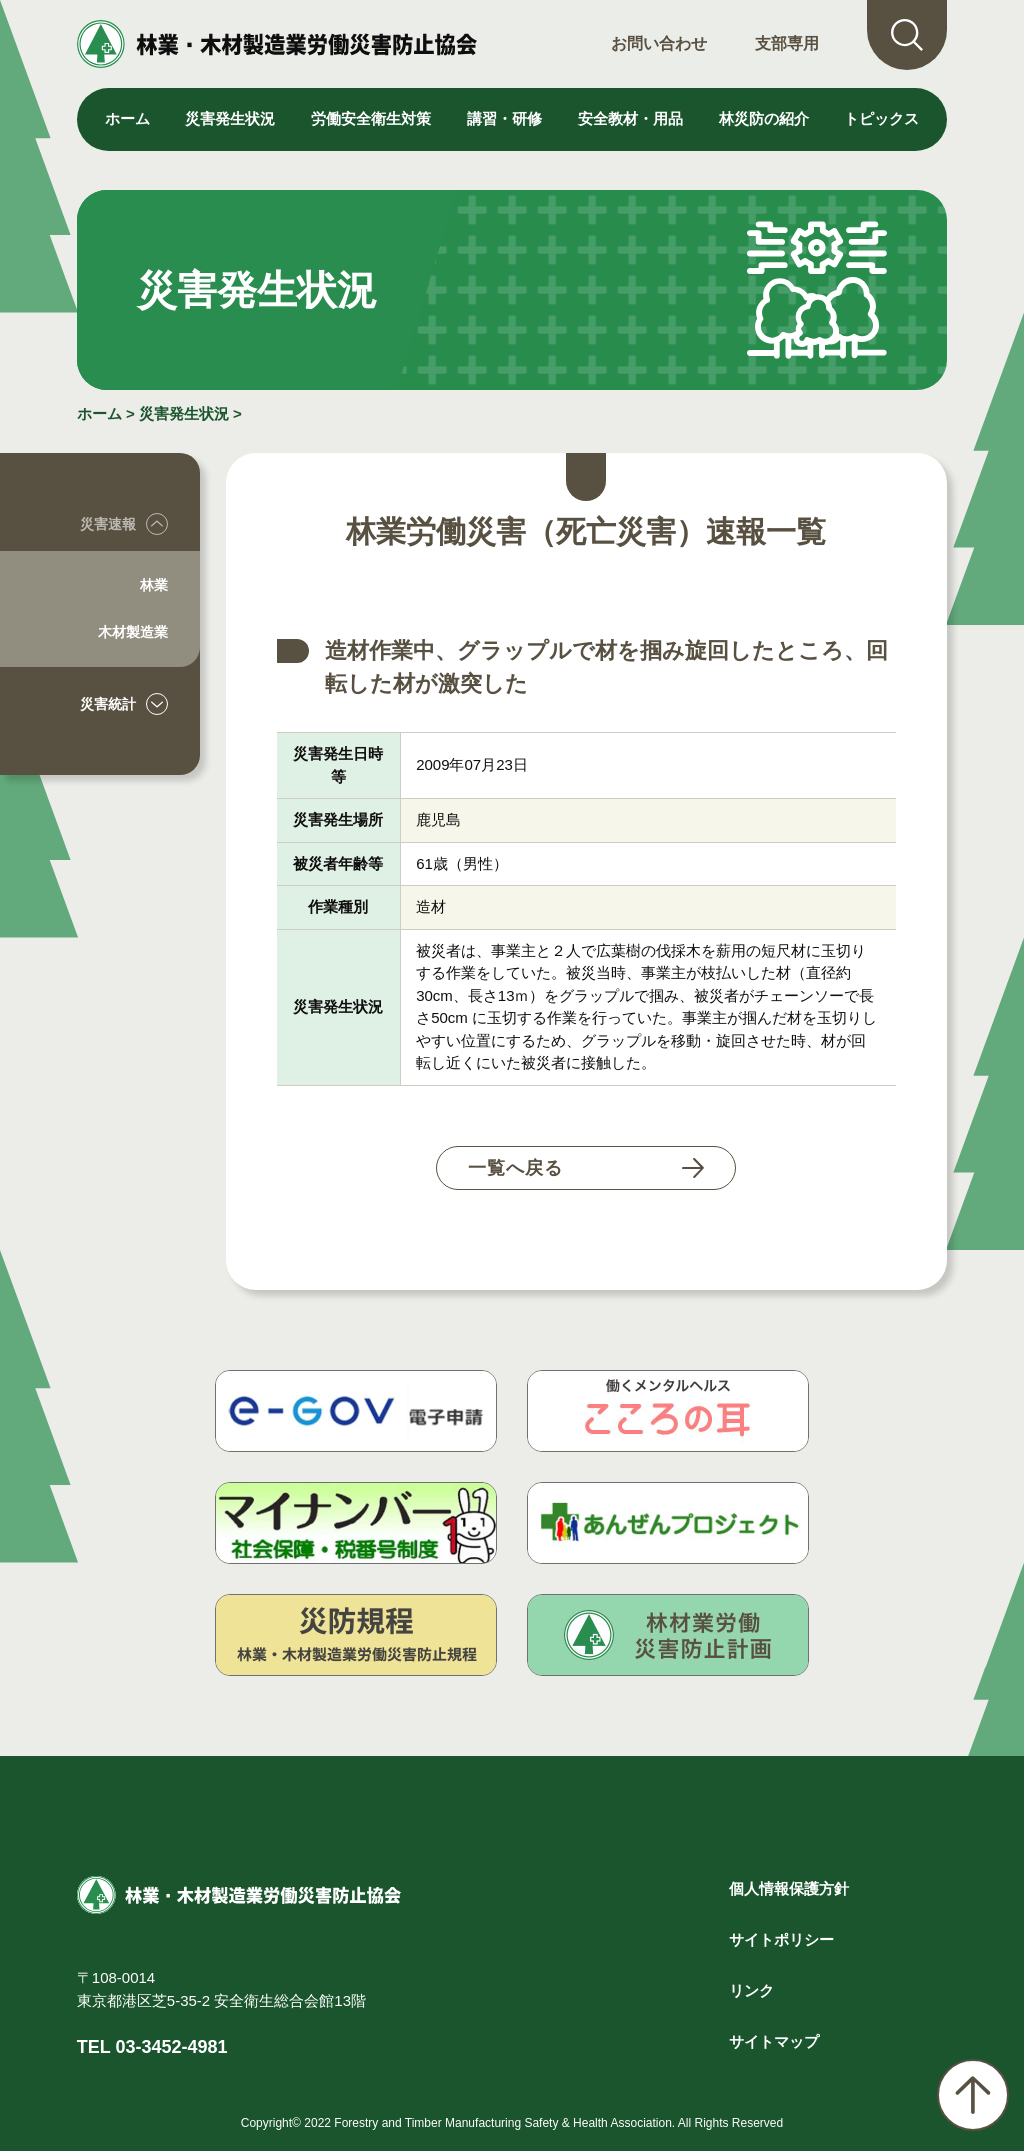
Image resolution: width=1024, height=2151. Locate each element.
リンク (751, 1990)
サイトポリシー (781, 1939)
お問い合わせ (659, 43)
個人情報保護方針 (789, 1888)
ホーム (127, 118)
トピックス (881, 118)
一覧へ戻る (515, 1168)
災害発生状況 (184, 413)
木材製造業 (133, 632)
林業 (154, 585)
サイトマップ (774, 2041)
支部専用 (787, 43)
